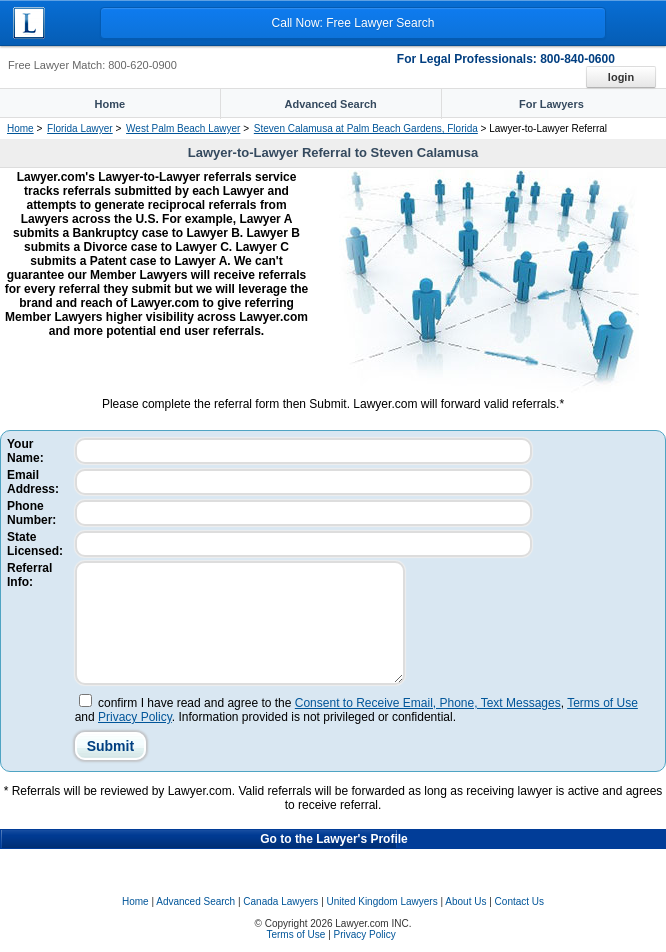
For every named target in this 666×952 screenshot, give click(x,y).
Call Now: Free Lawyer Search (353, 23)
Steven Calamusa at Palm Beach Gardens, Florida (366, 128)
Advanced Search (195, 901)
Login (621, 77)
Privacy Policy (135, 717)
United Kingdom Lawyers (382, 901)
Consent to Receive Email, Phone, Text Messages (428, 703)
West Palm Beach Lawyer (183, 128)
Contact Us (519, 901)
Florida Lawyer (80, 128)
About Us (465, 901)
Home (20, 128)
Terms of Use (602, 703)
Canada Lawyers (280, 901)
